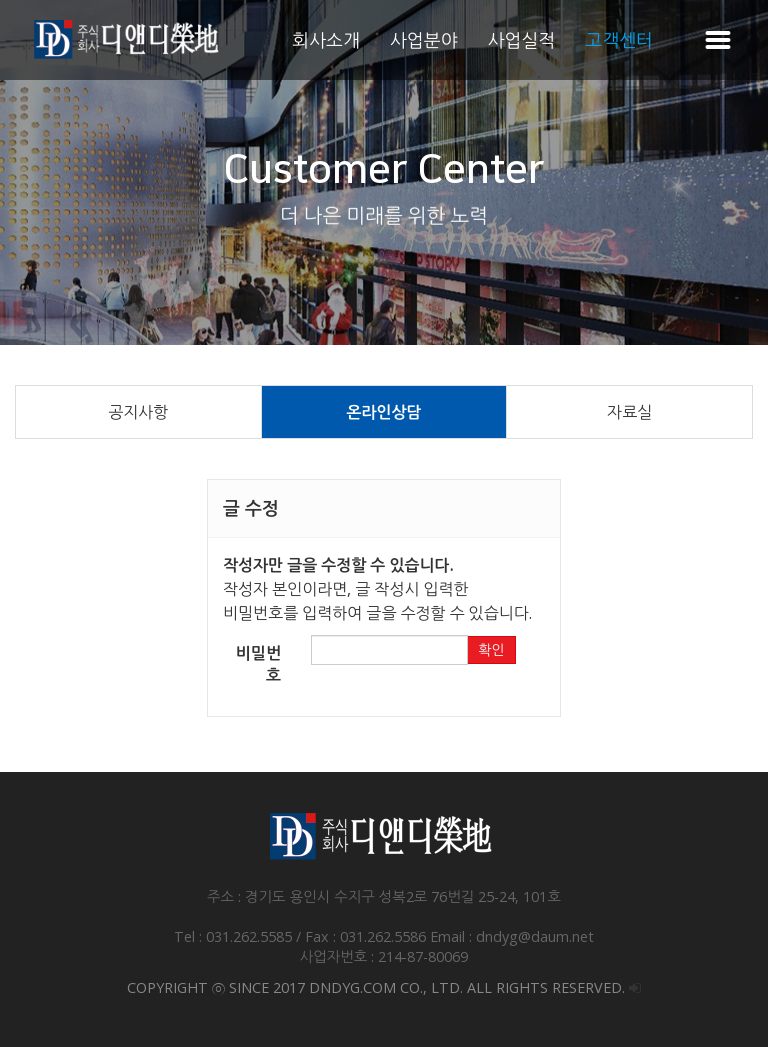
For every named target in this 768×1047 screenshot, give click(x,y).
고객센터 (619, 40)
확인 (491, 650)
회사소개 (326, 40)
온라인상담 (383, 412)
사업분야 (424, 40)
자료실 (629, 412)
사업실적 (522, 40)
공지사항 (138, 412)
